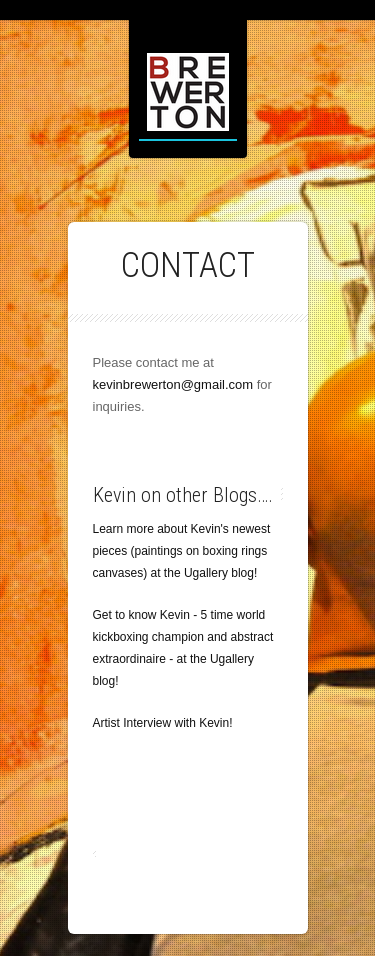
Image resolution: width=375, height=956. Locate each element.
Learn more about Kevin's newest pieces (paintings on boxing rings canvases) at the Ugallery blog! (182, 551)
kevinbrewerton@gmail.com (173, 384)
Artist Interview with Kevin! (163, 723)
